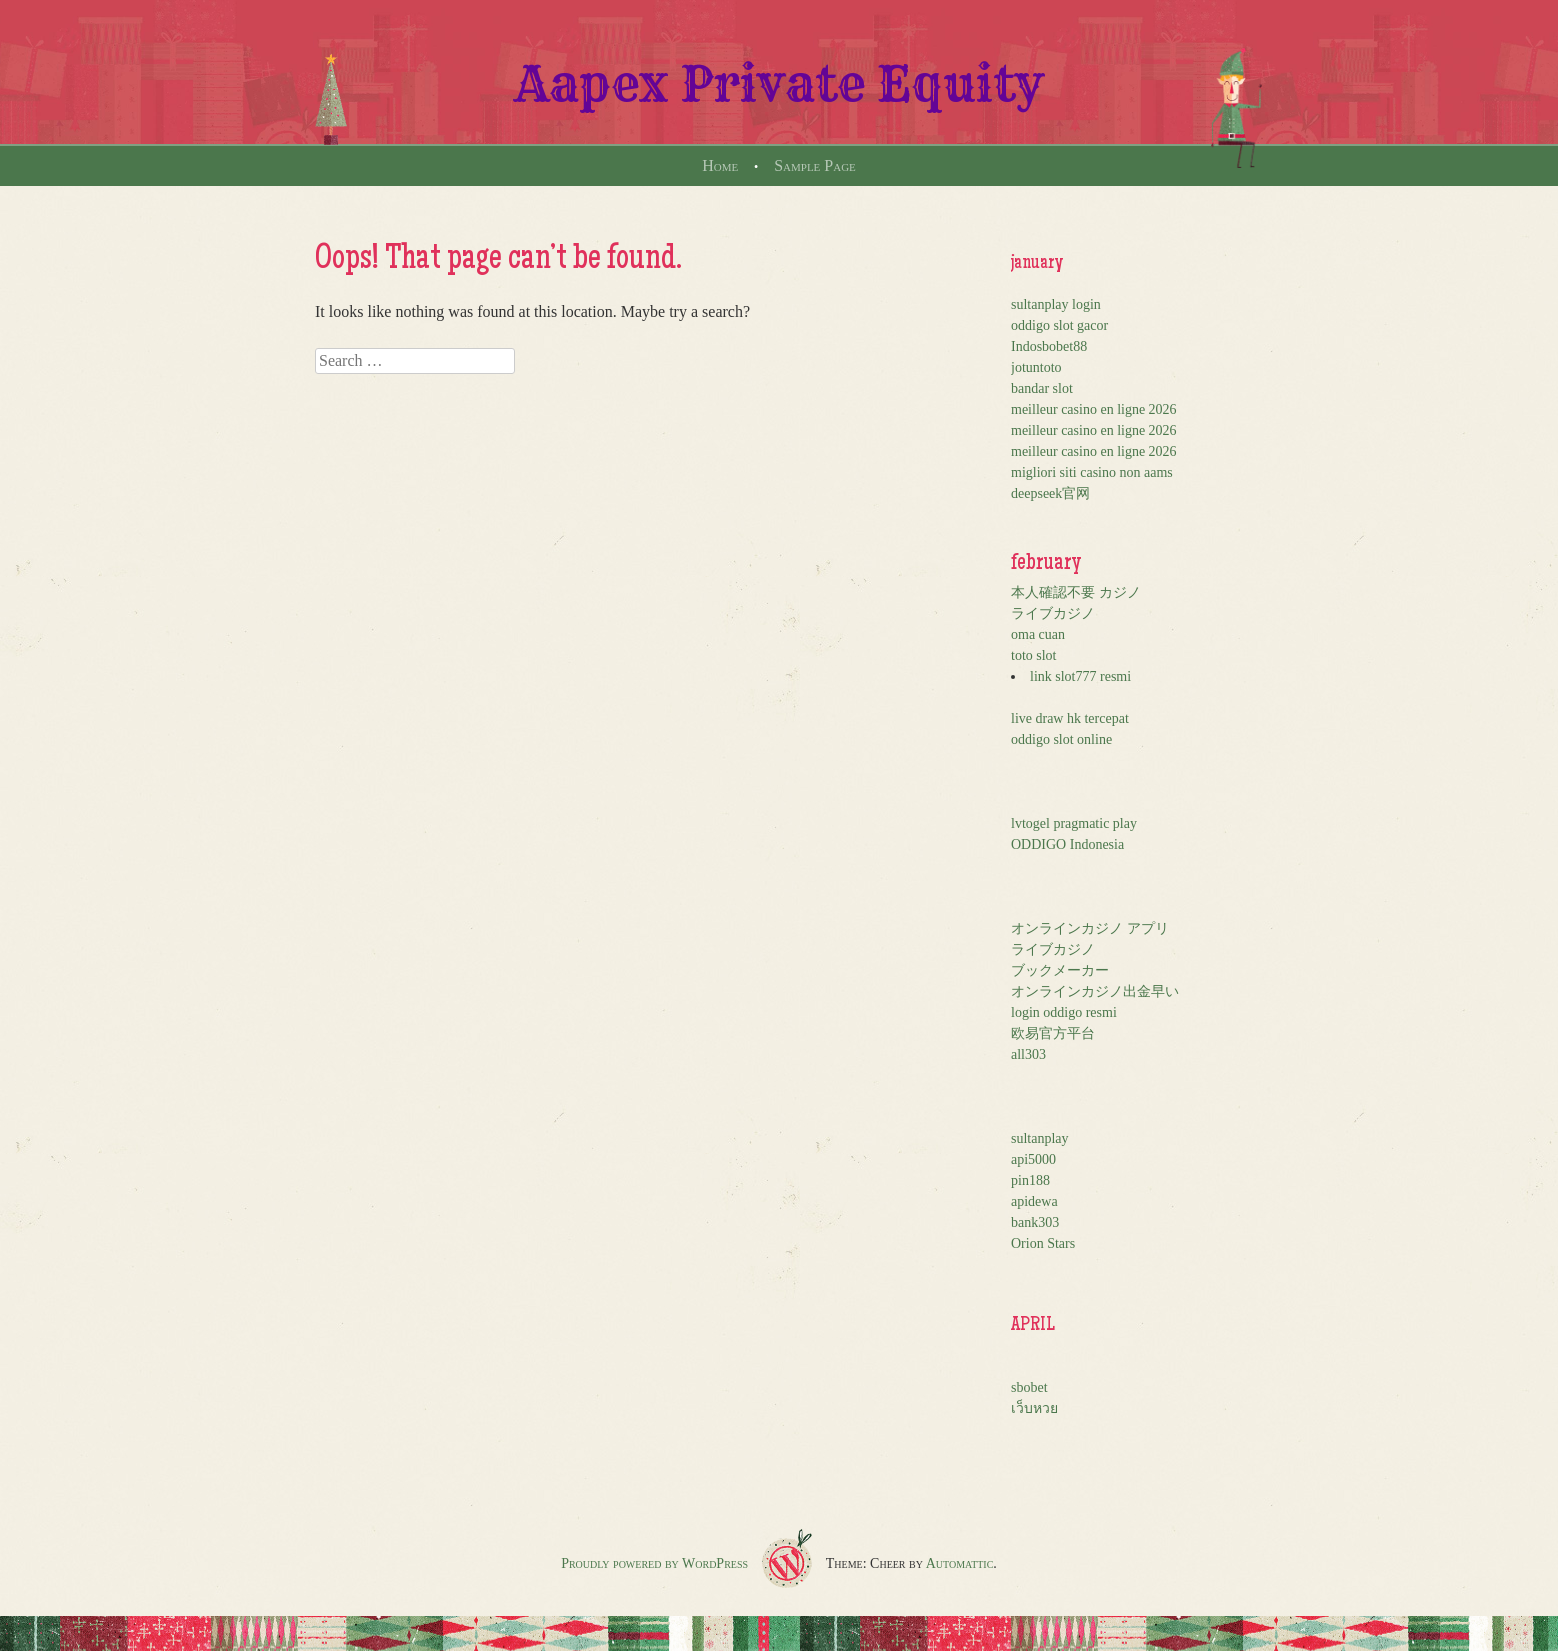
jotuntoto (1036, 367)
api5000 (1033, 1159)
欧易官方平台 (1053, 1033)
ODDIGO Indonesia (1067, 844)
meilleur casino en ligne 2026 (1094, 409)
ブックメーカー (1060, 970)
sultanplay (1040, 1138)
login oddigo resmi (1064, 1012)
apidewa (1034, 1201)
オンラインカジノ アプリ (1090, 928)
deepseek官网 (1050, 493)
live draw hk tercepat (1070, 718)
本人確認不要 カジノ (1076, 592)
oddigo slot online (1061, 739)
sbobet (1029, 1387)
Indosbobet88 (1049, 346)
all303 (1028, 1054)
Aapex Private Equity (779, 84)
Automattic (960, 1563)
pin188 (1030, 1180)
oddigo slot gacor (1059, 325)
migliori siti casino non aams (1092, 472)
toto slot (1034, 655)
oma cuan (1038, 634)
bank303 (1035, 1222)
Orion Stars (1043, 1243)
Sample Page (815, 165)
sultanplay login (1056, 304)
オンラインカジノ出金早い (1095, 991)
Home (720, 165)
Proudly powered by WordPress (654, 1563)
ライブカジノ (1053, 613)
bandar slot (1042, 388)
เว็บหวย (1034, 1408)
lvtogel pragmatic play (1074, 823)
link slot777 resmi (1080, 676)
